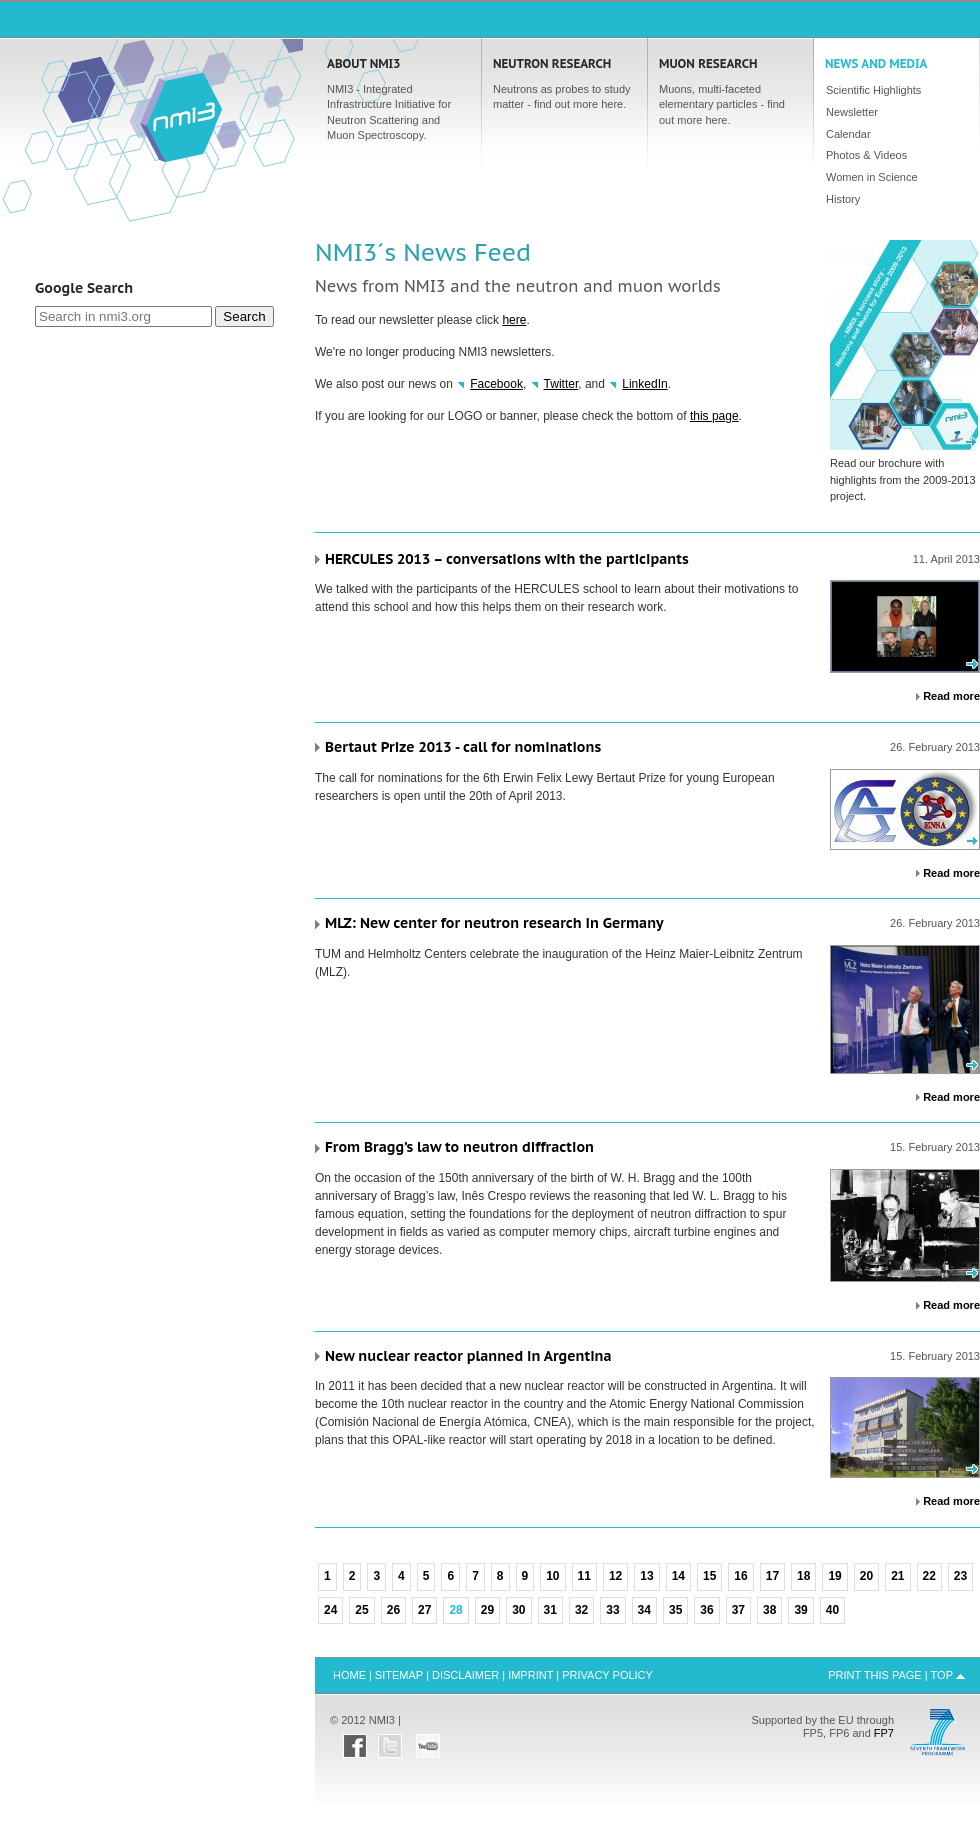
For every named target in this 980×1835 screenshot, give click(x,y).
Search (244, 316)
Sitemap (399, 1675)
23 (960, 1576)
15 (709, 1576)
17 (772, 1576)
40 (832, 1610)
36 (706, 1610)
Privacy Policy (607, 1675)
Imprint (530, 1675)
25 (361, 1610)
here (514, 320)
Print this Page (875, 1675)
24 (330, 1610)
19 (834, 1576)
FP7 (884, 1733)
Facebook (496, 384)
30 (518, 1610)
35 (675, 1610)
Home (181, 116)
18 (803, 1576)
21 (897, 1576)
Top (942, 1675)
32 (581, 1610)
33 (612, 1610)
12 (615, 1576)
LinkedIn (644, 384)
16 (740, 1576)
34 (644, 1610)
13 (646, 1576)
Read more (951, 696)
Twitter (561, 384)
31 (550, 1610)
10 (552, 1576)
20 (866, 1576)
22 (929, 1576)
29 (487, 1610)
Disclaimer (465, 1675)
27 (424, 1610)
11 (584, 1576)
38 (769, 1610)
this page (714, 416)
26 (393, 1610)
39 (800, 1610)
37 (738, 1610)
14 (678, 1576)
